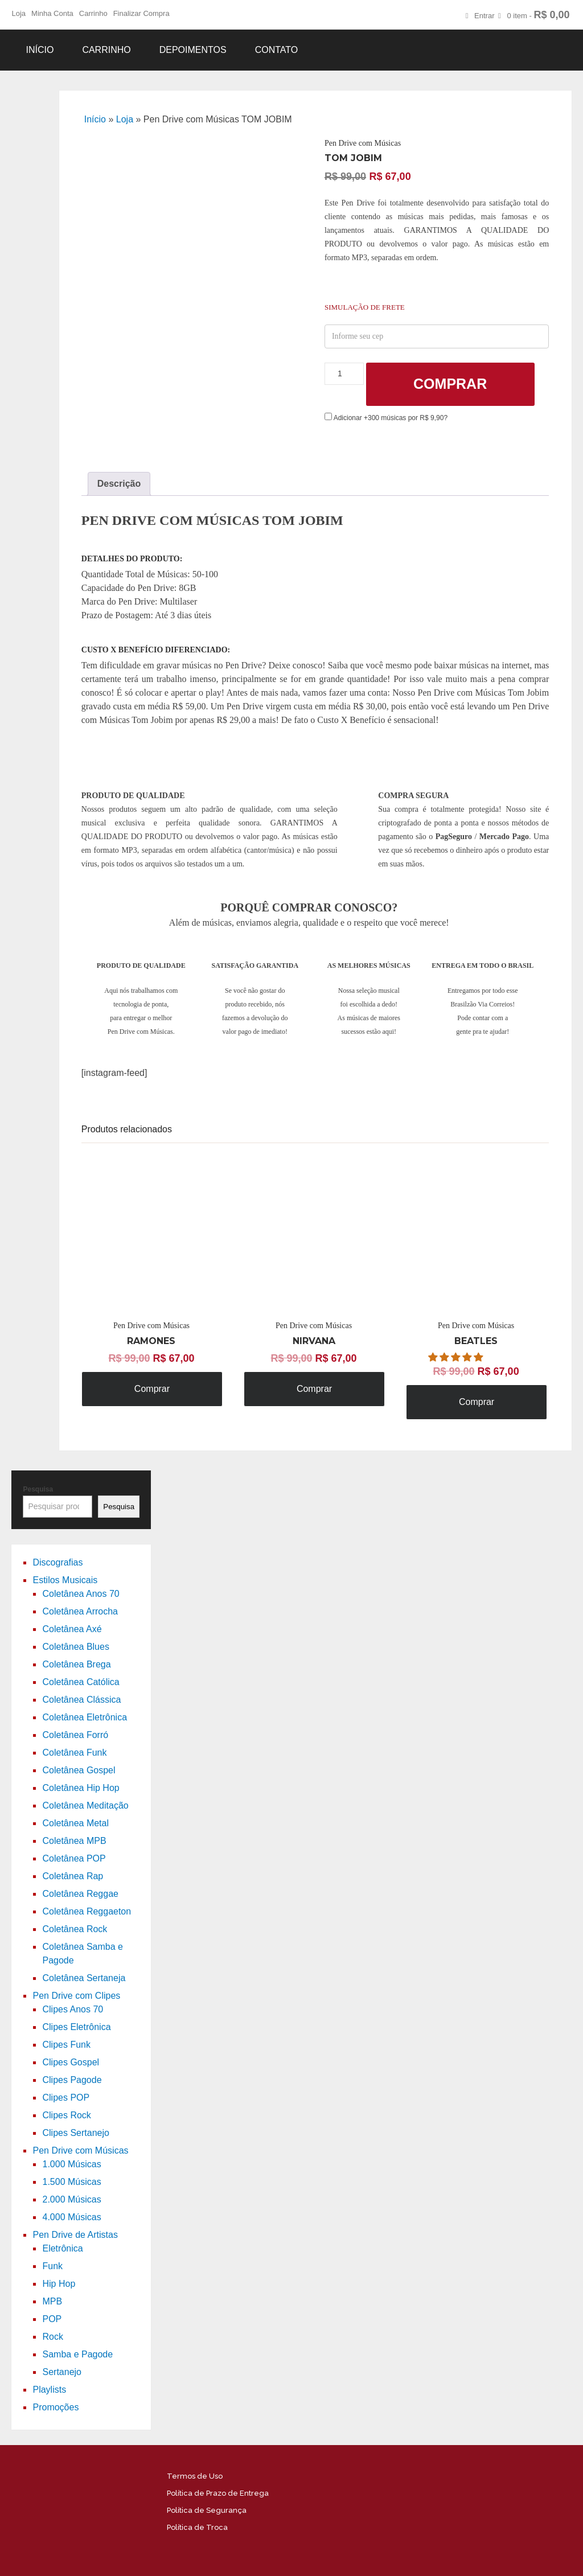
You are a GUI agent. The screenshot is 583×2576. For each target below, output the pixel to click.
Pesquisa (38, 1489)
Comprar (450, 384)
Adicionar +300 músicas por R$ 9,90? (386, 418)
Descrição (119, 483)
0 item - (538, 14)
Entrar (484, 15)
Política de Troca (197, 2527)
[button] (456, 1357)
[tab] (119, 484)
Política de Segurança (207, 2510)
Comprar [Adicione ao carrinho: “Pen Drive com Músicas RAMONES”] (152, 1389)
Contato (276, 50)
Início (40, 50)
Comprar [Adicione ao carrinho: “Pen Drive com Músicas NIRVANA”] (314, 1389)
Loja (18, 13)
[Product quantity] (344, 374)
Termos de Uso (195, 2476)
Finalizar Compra (141, 13)
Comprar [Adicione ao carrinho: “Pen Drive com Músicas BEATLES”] (476, 1402)
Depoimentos (193, 50)
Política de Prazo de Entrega (218, 2493)
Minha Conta (52, 13)
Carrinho (93, 13)
